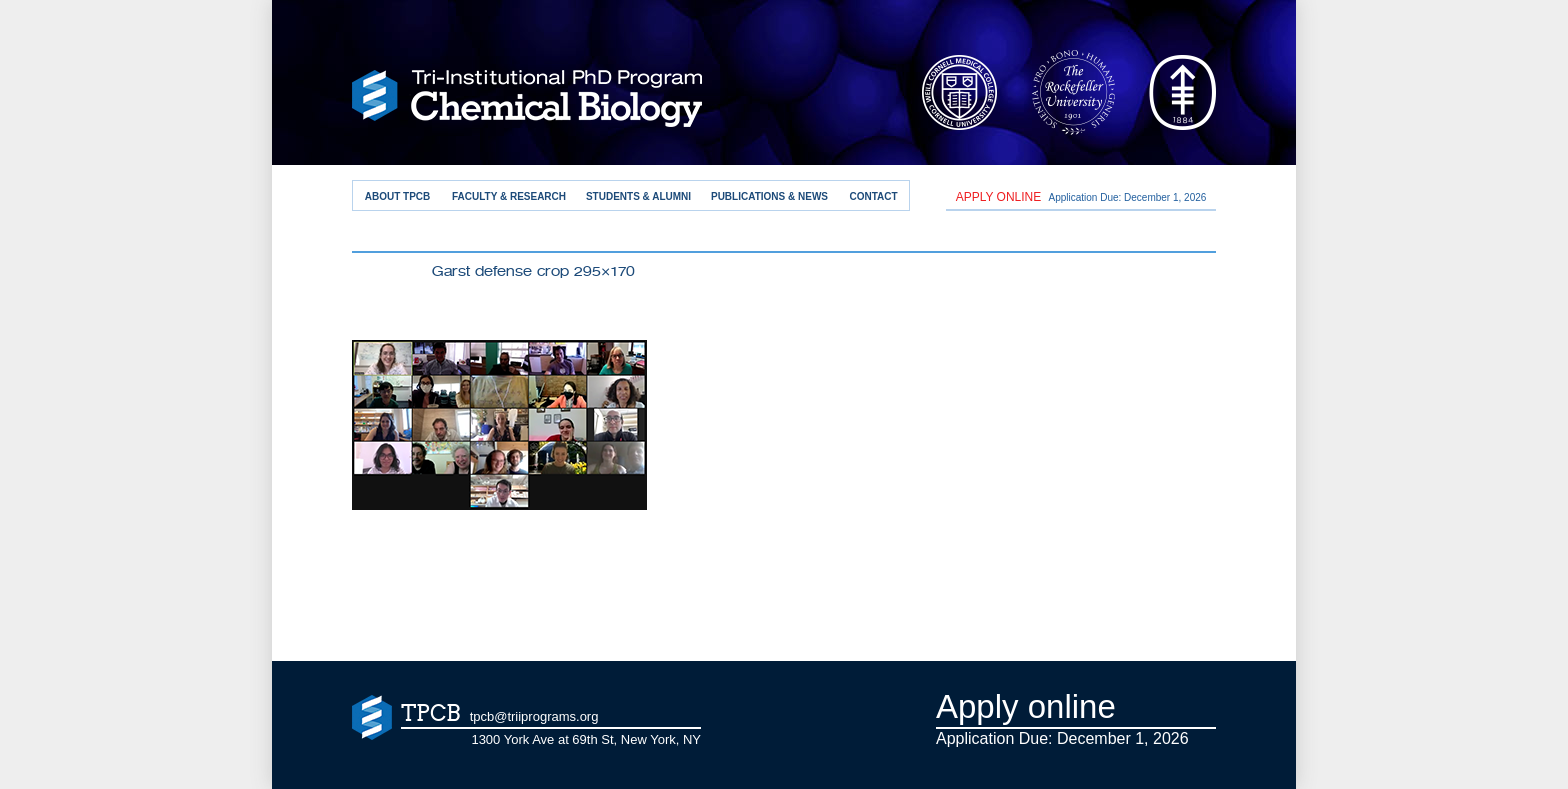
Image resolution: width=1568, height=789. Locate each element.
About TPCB (398, 196)
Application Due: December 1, (1081, 197)
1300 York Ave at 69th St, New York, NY (586, 739)
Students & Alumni (638, 196)
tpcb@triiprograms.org (534, 716)
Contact (873, 196)
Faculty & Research (509, 196)
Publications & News (769, 196)
